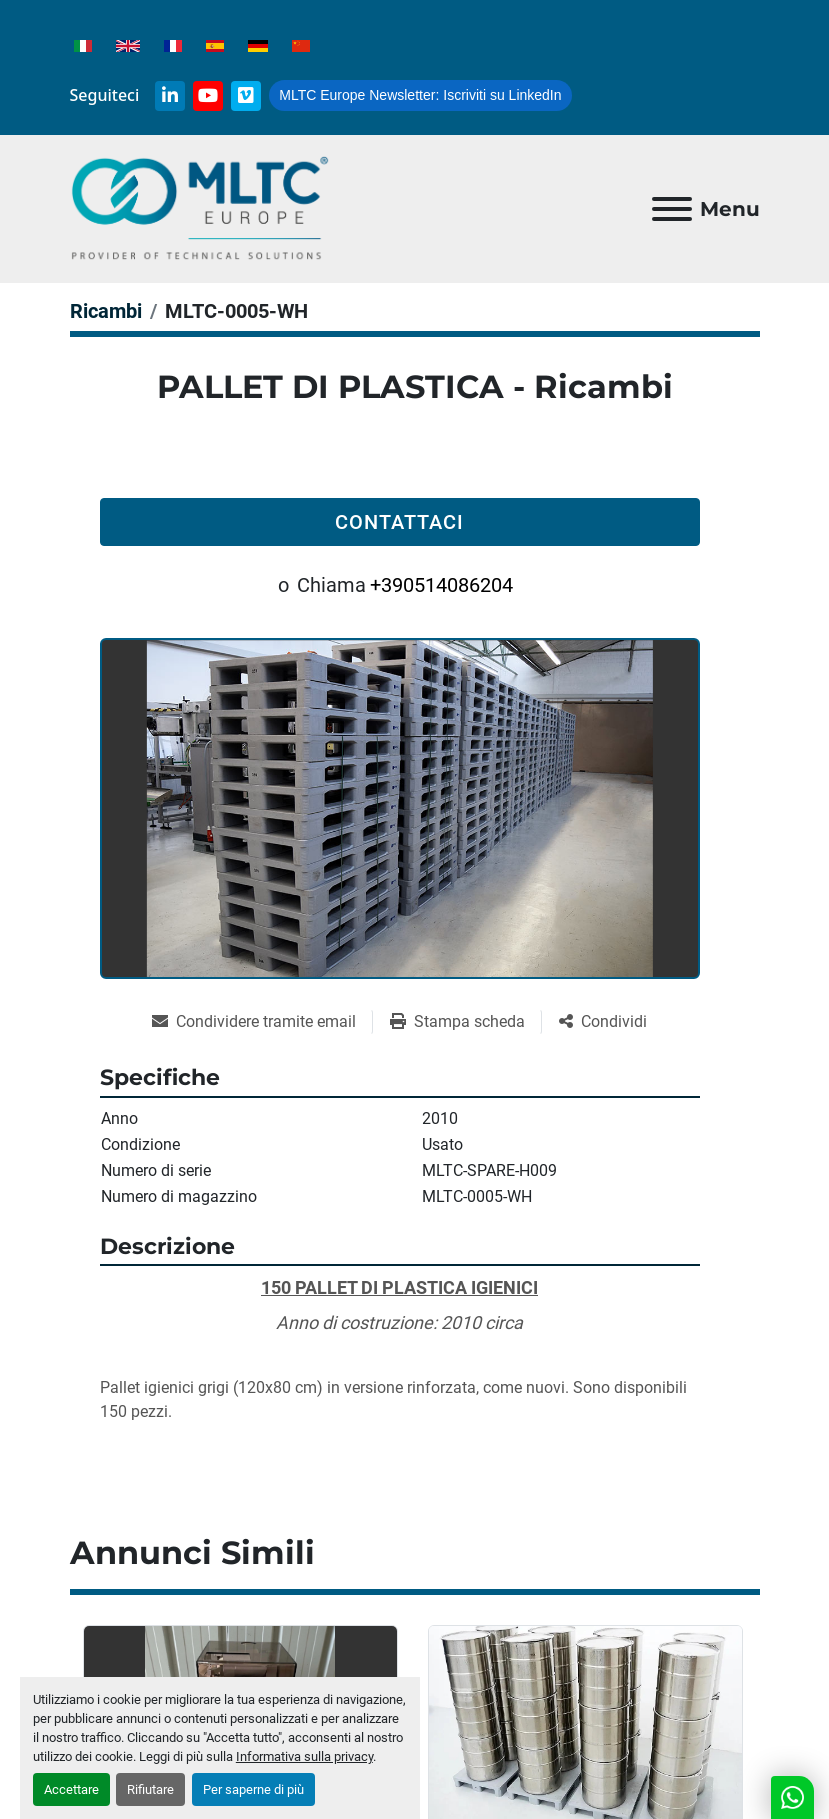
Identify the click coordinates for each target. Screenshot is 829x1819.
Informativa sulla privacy (304, 1756)
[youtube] (208, 96)
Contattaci (399, 522)
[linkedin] (170, 96)
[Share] (603, 1022)
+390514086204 (441, 585)
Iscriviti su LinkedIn (420, 95)
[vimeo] (246, 96)
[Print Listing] (465, 1022)
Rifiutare (150, 1789)
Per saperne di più (253, 1789)
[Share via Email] (262, 1022)
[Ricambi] (106, 311)
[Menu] (672, 209)
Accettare (71, 1789)
